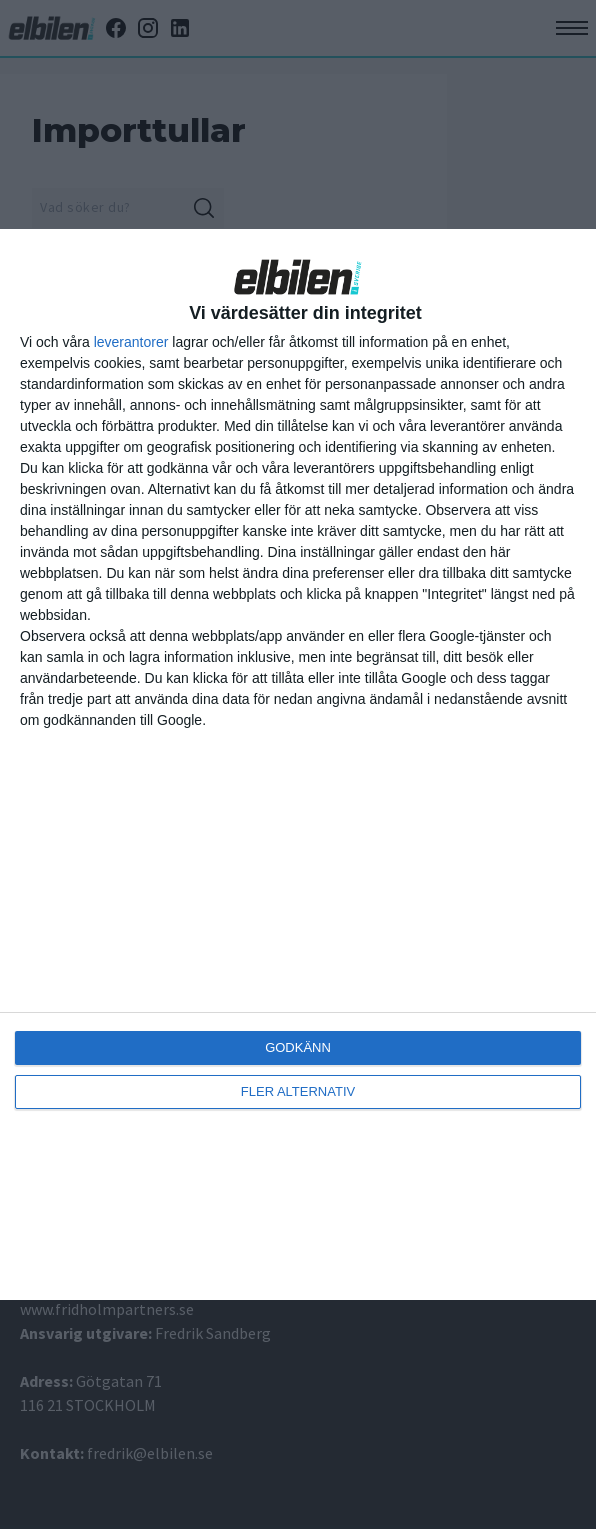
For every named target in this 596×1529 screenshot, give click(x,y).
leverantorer (131, 342)
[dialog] (298, 764)
